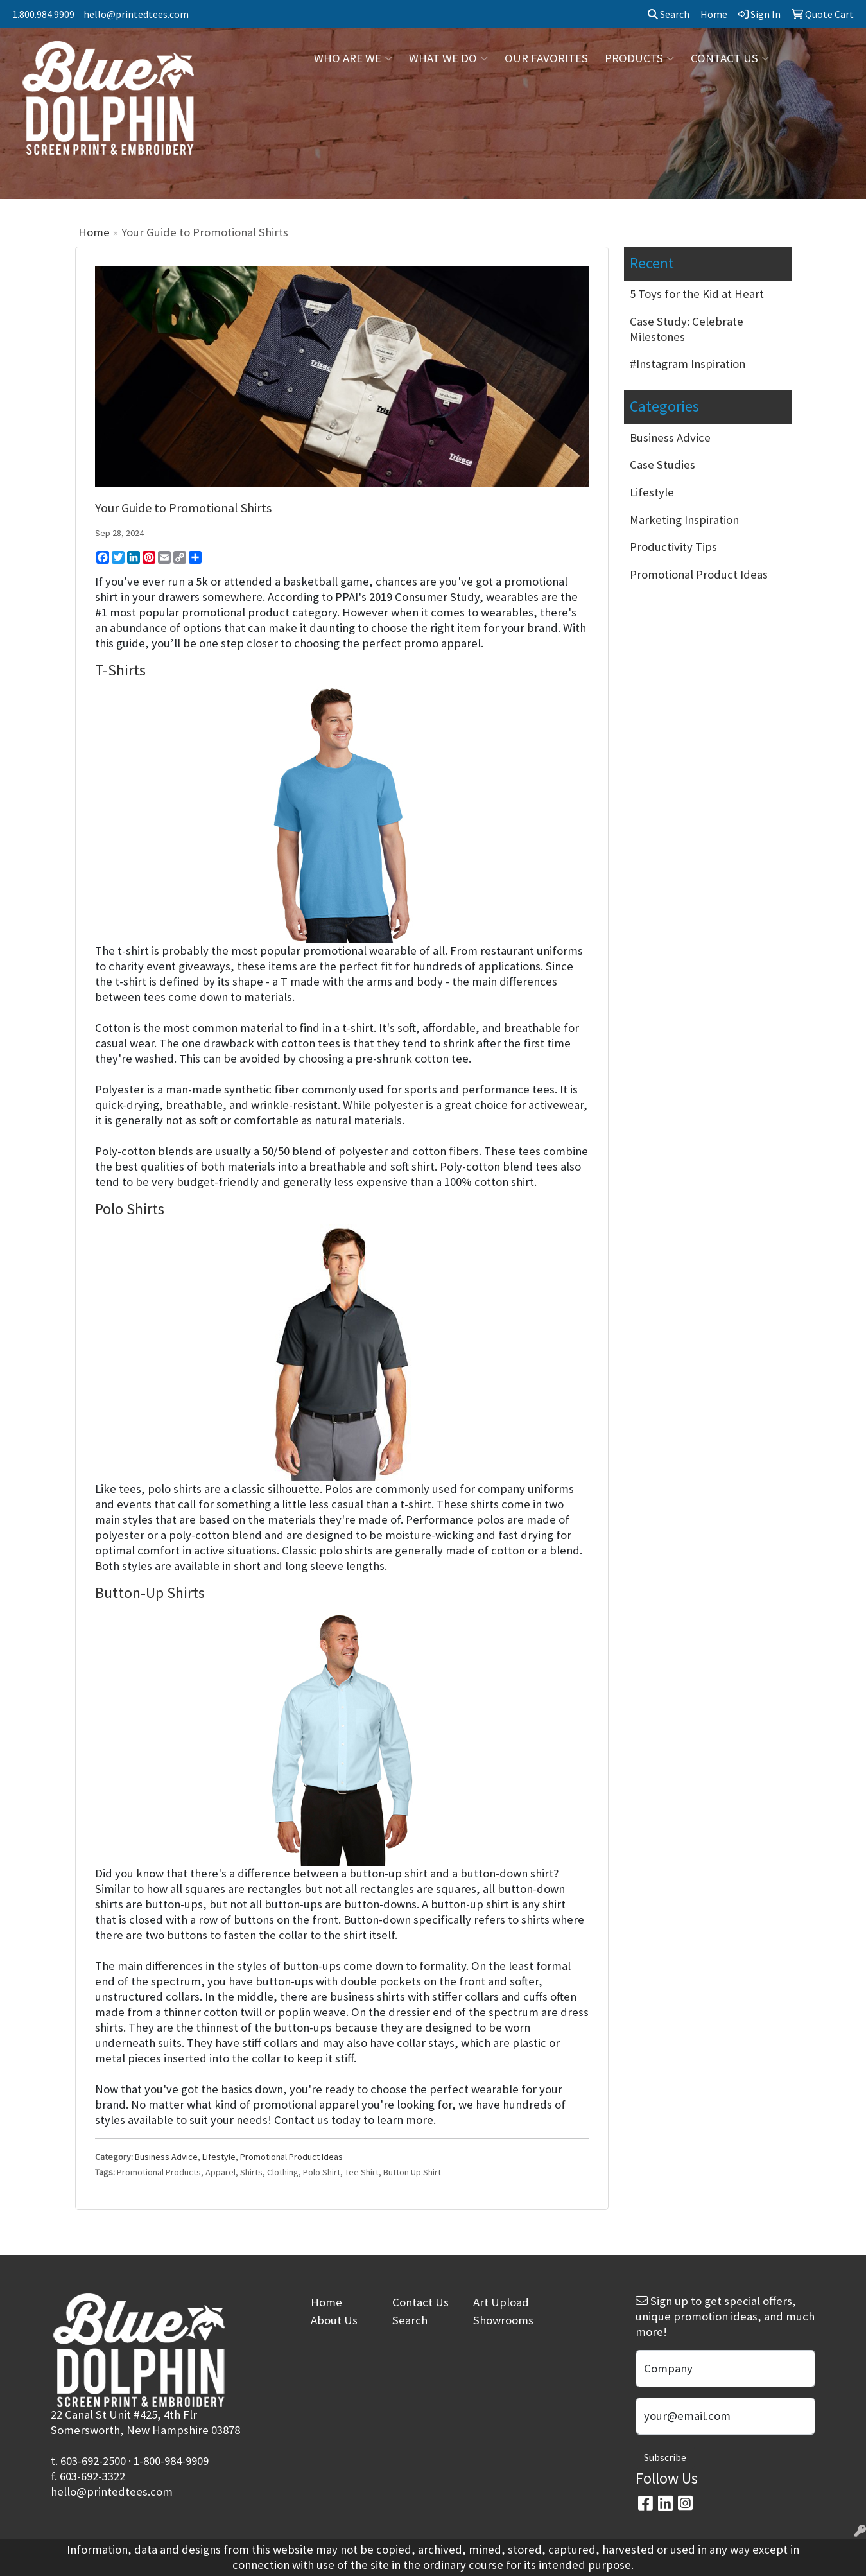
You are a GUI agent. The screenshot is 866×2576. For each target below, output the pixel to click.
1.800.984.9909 (43, 14)
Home (94, 232)
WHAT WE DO (448, 58)
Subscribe (665, 2457)
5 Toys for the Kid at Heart (697, 293)
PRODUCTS (639, 58)
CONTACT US (730, 58)
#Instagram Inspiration (687, 363)
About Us (334, 2320)
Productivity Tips (673, 546)
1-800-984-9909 (171, 2460)
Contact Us (420, 2302)
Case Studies (662, 464)
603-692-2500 (93, 2460)
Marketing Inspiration (684, 519)
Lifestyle (219, 2157)
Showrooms (503, 2320)
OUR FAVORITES (546, 58)
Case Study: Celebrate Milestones (686, 329)
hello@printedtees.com (136, 14)
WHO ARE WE (353, 58)
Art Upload (501, 2302)
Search (668, 14)
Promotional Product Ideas (291, 2157)
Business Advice (166, 2157)
